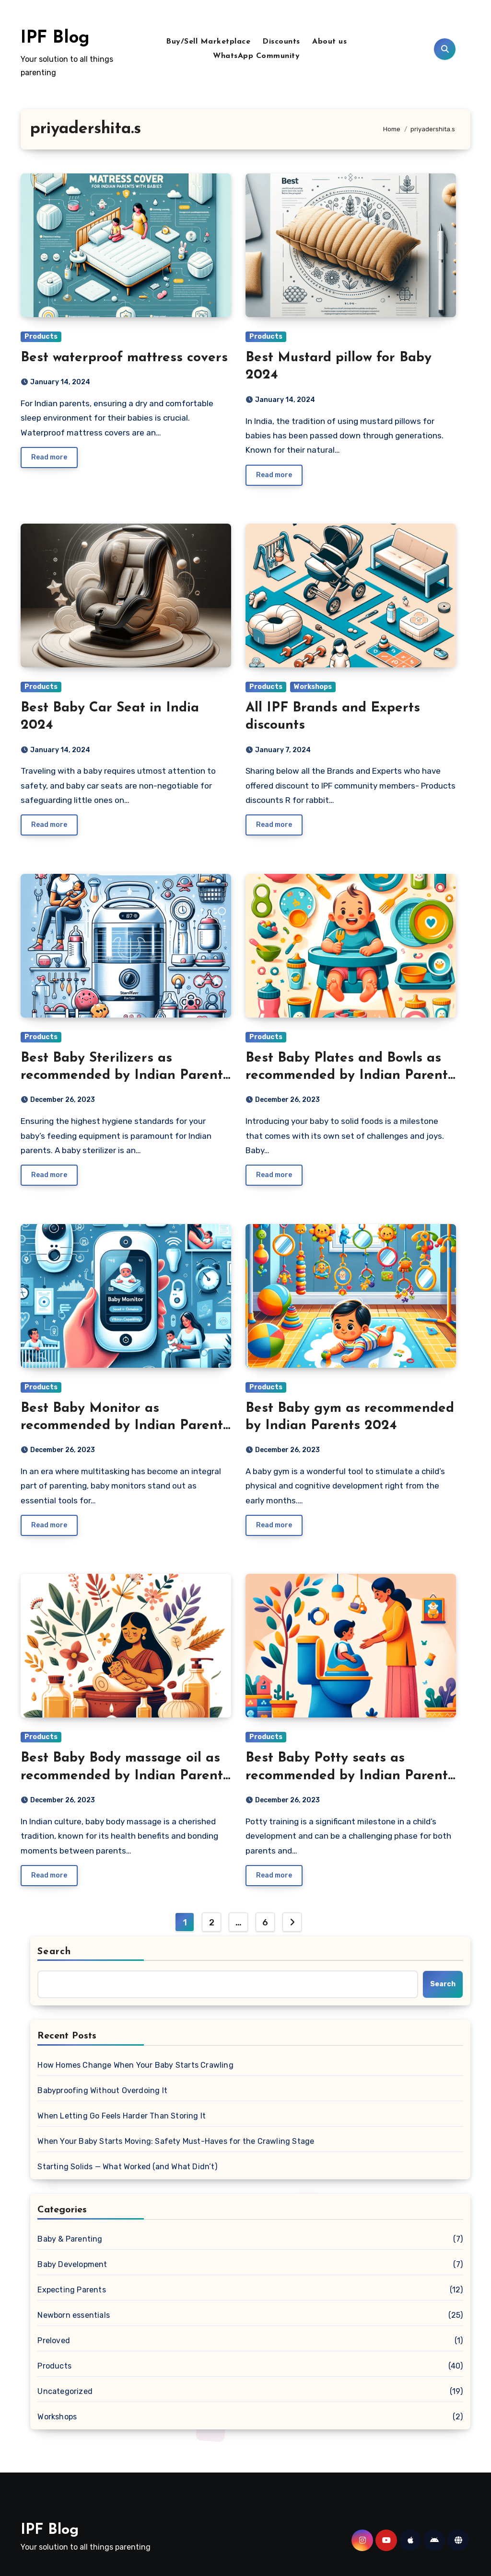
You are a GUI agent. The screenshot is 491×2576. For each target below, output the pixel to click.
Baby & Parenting (69, 2239)
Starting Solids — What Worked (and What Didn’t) (127, 2166)
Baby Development (72, 2264)
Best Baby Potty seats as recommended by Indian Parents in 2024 (350, 1776)
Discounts (281, 42)
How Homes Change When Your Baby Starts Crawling (135, 2065)
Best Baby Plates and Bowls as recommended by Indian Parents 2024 (350, 1076)
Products (41, 336)
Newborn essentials (73, 2315)
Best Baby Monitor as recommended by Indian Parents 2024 (125, 1426)
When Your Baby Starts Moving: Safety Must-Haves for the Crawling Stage (175, 2141)
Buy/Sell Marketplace (208, 42)
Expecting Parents (71, 2289)
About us (329, 42)
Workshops (313, 687)
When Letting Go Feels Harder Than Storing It (121, 2115)
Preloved (53, 2340)
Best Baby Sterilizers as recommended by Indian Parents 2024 (125, 1076)
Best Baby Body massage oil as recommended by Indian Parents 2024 (125, 1776)
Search (54, 1952)
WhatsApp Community (256, 56)
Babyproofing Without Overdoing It (102, 2090)
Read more (49, 457)
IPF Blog (55, 38)
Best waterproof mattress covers (124, 358)
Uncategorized (65, 2391)
